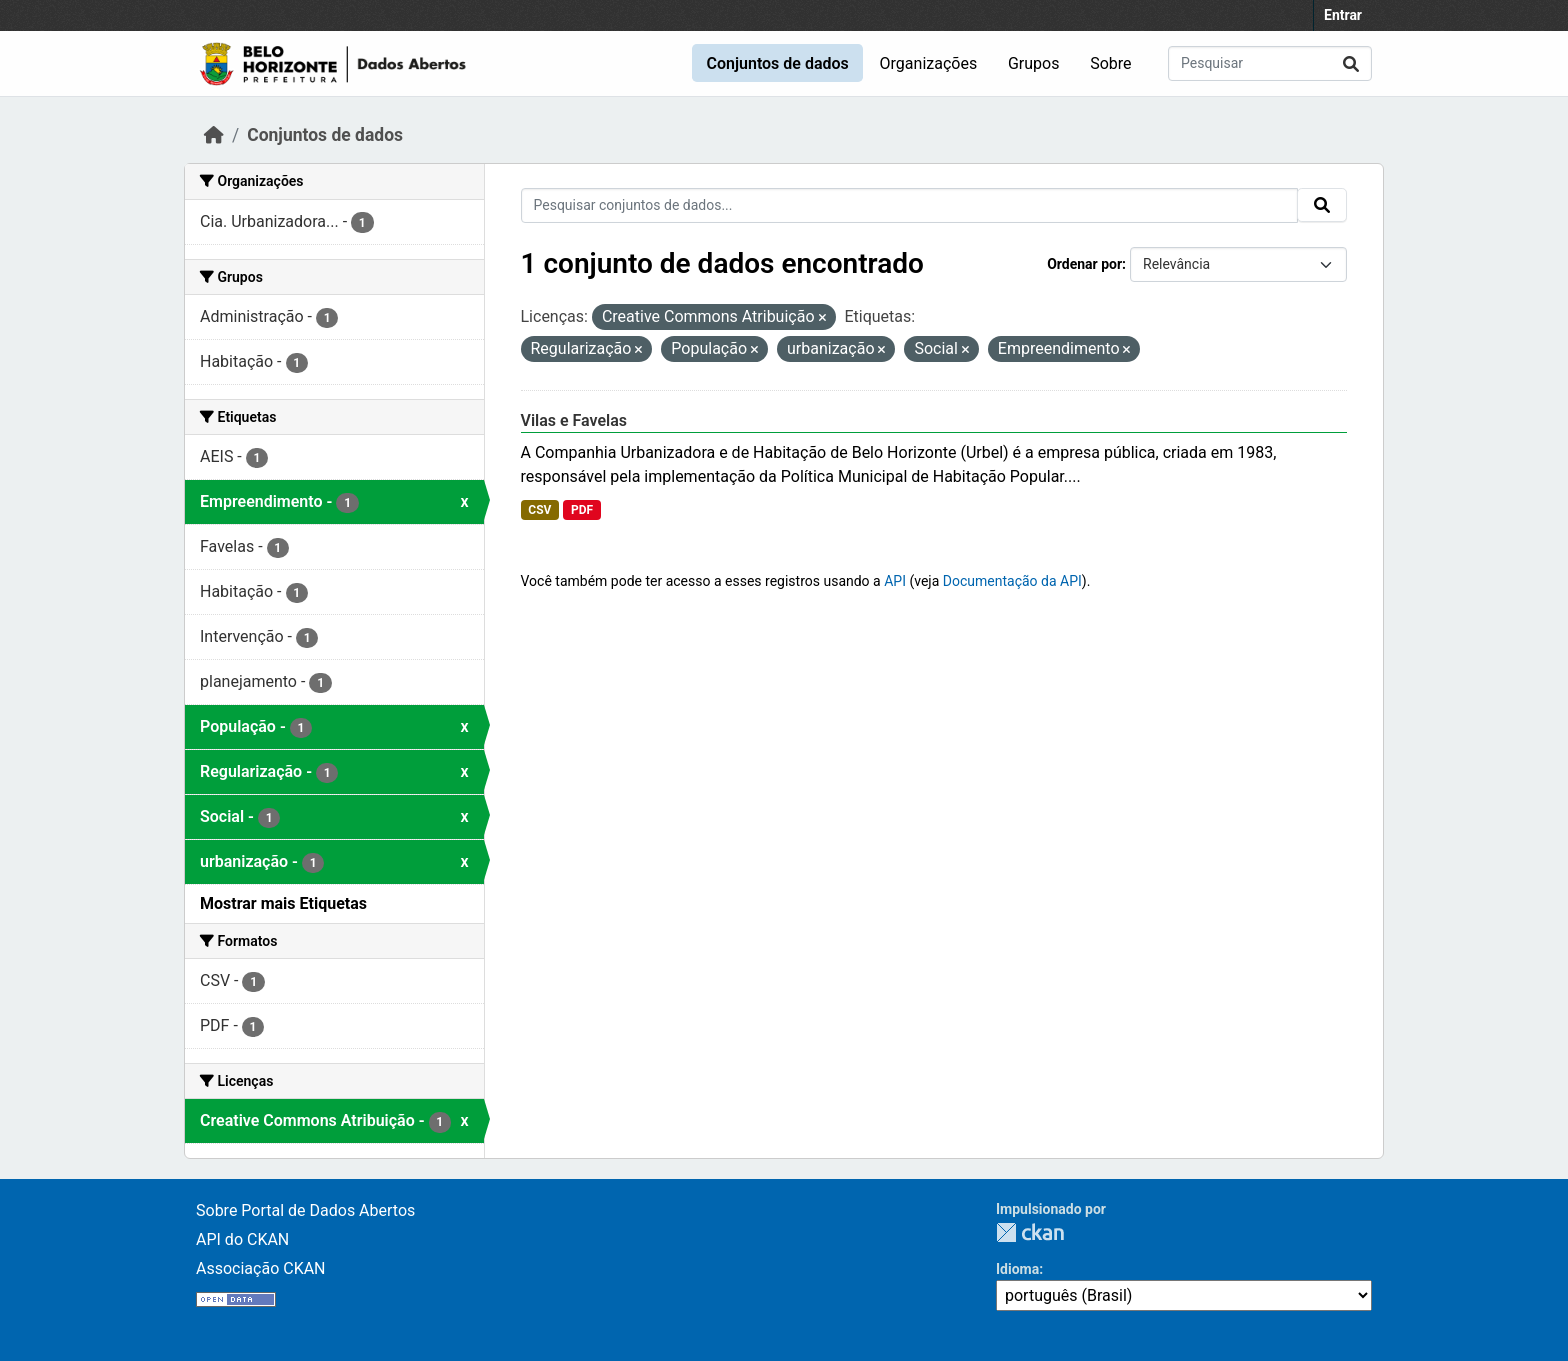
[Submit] (1351, 63)
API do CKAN (242, 1239)
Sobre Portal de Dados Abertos (305, 1210)
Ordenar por (1084, 264)
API (895, 581)
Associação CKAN (261, 1268)
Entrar (1343, 15)
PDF (582, 510)
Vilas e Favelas (574, 420)
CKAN (1030, 1232)
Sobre (1110, 63)
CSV (539, 510)
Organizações (929, 63)
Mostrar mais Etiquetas (283, 903)
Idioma (1017, 1269)
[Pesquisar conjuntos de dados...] (1270, 63)
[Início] (214, 135)
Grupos (1034, 63)
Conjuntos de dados (777, 63)
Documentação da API (1012, 581)
